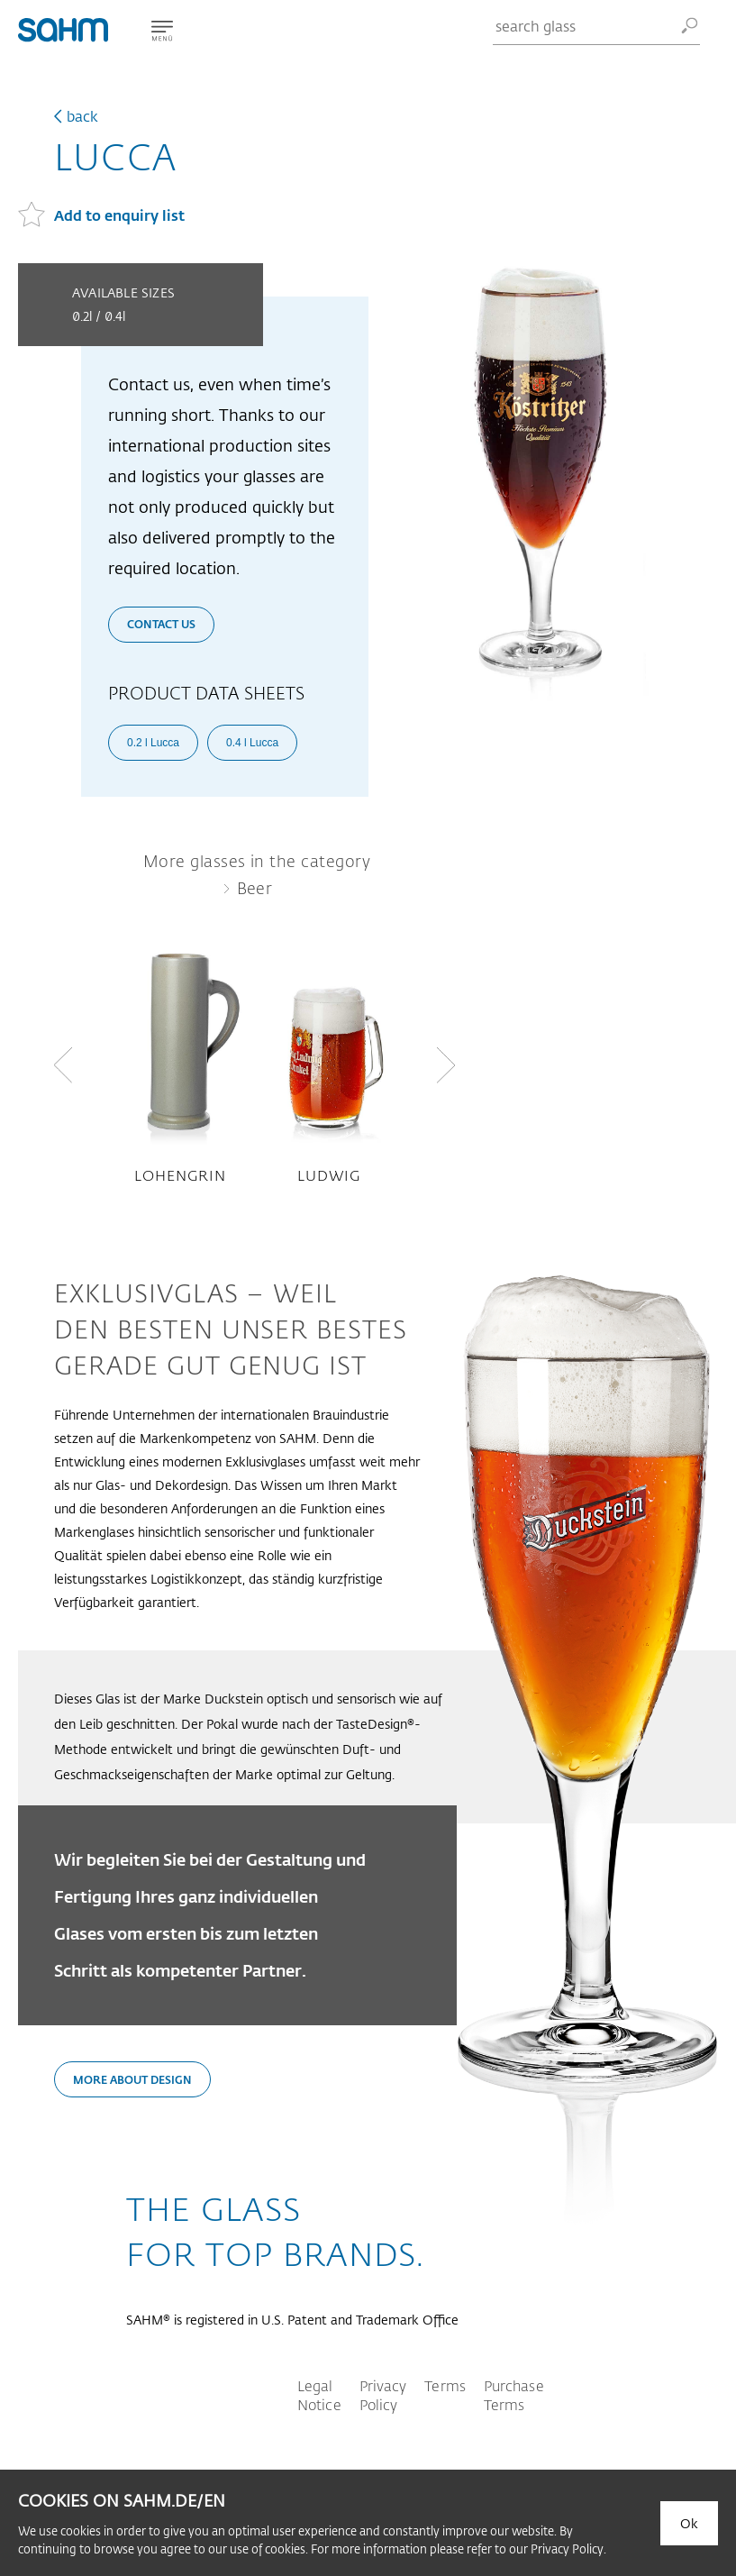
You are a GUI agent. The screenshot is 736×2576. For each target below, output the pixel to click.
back (82, 115)
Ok (689, 2523)
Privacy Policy (383, 2395)
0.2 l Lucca (153, 742)
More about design (132, 2079)
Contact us (161, 624)
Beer (255, 888)
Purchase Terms (514, 2395)
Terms (445, 2385)
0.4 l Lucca (252, 742)
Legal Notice (319, 2395)
